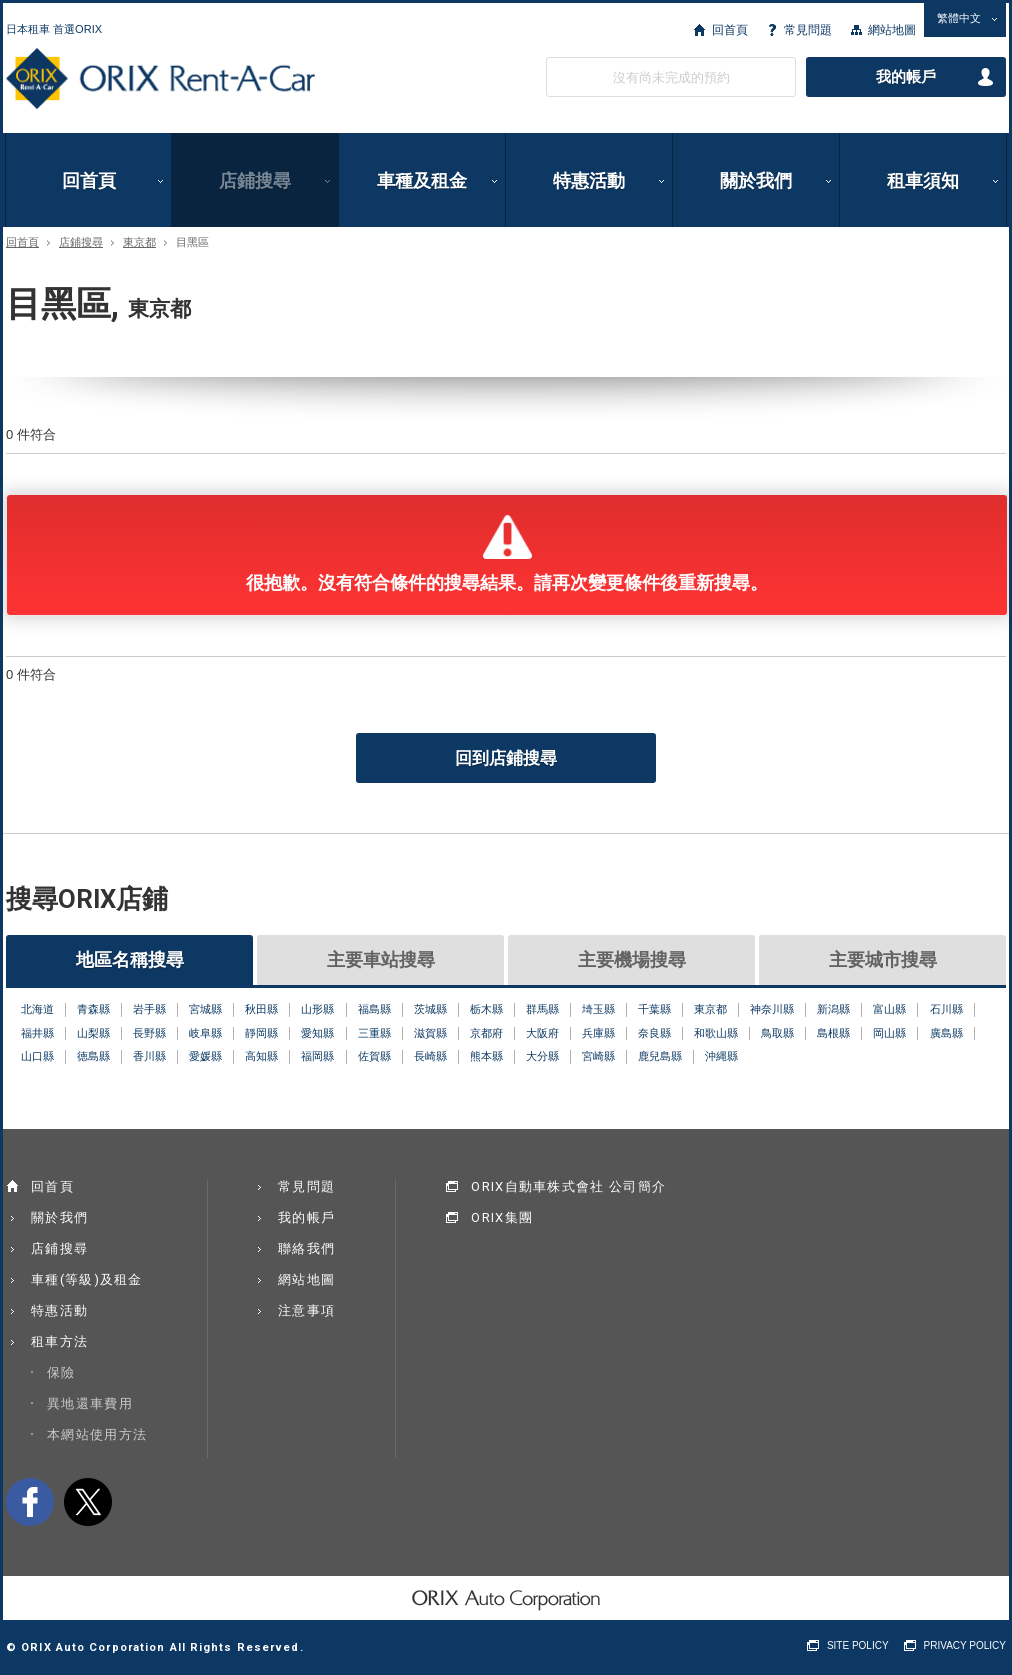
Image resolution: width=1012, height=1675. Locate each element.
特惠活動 (589, 180)
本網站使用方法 (97, 1434)
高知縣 (261, 1056)
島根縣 (833, 1033)
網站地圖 (892, 30)
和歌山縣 (716, 1033)
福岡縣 (317, 1056)
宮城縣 (205, 1009)
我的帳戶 (906, 77)
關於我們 (756, 180)
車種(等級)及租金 (87, 1279)
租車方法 (59, 1341)
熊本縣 (486, 1056)
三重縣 (374, 1033)
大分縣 (542, 1056)
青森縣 (93, 1009)
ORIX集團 (502, 1217)
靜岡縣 (261, 1033)
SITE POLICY (858, 1645)
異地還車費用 (90, 1403)
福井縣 (37, 1033)
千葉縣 (654, 1009)
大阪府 (542, 1033)
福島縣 (374, 1009)
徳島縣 (93, 1056)
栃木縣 (486, 1009)
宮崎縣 (598, 1056)
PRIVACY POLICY (965, 1645)
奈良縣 (654, 1033)
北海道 (37, 1009)
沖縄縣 (721, 1056)
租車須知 (923, 180)
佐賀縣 (374, 1056)
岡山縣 (889, 1033)
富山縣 (889, 1009)
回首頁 (730, 30)
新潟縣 (833, 1009)
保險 (61, 1372)
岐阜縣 (205, 1033)
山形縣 (317, 1009)
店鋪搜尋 (255, 180)
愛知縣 (317, 1033)
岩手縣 (149, 1009)
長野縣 (149, 1033)
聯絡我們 (306, 1248)
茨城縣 (430, 1009)
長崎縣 (430, 1056)
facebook (30, 1502)
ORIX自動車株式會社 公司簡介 (568, 1186)
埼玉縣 (598, 1009)
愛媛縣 (205, 1056)
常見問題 (808, 30)
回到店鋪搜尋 (506, 758)
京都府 (486, 1033)
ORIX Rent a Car (160, 79)
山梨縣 (93, 1033)
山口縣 (37, 1056)
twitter (88, 1502)
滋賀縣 (430, 1033)
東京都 (139, 242)
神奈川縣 (772, 1009)
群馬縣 (542, 1009)
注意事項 (306, 1310)
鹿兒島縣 (660, 1056)
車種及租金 (422, 180)
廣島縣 (946, 1033)
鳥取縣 (777, 1033)
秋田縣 (261, 1009)
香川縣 (149, 1056)
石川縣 (946, 1009)
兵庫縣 (598, 1033)
